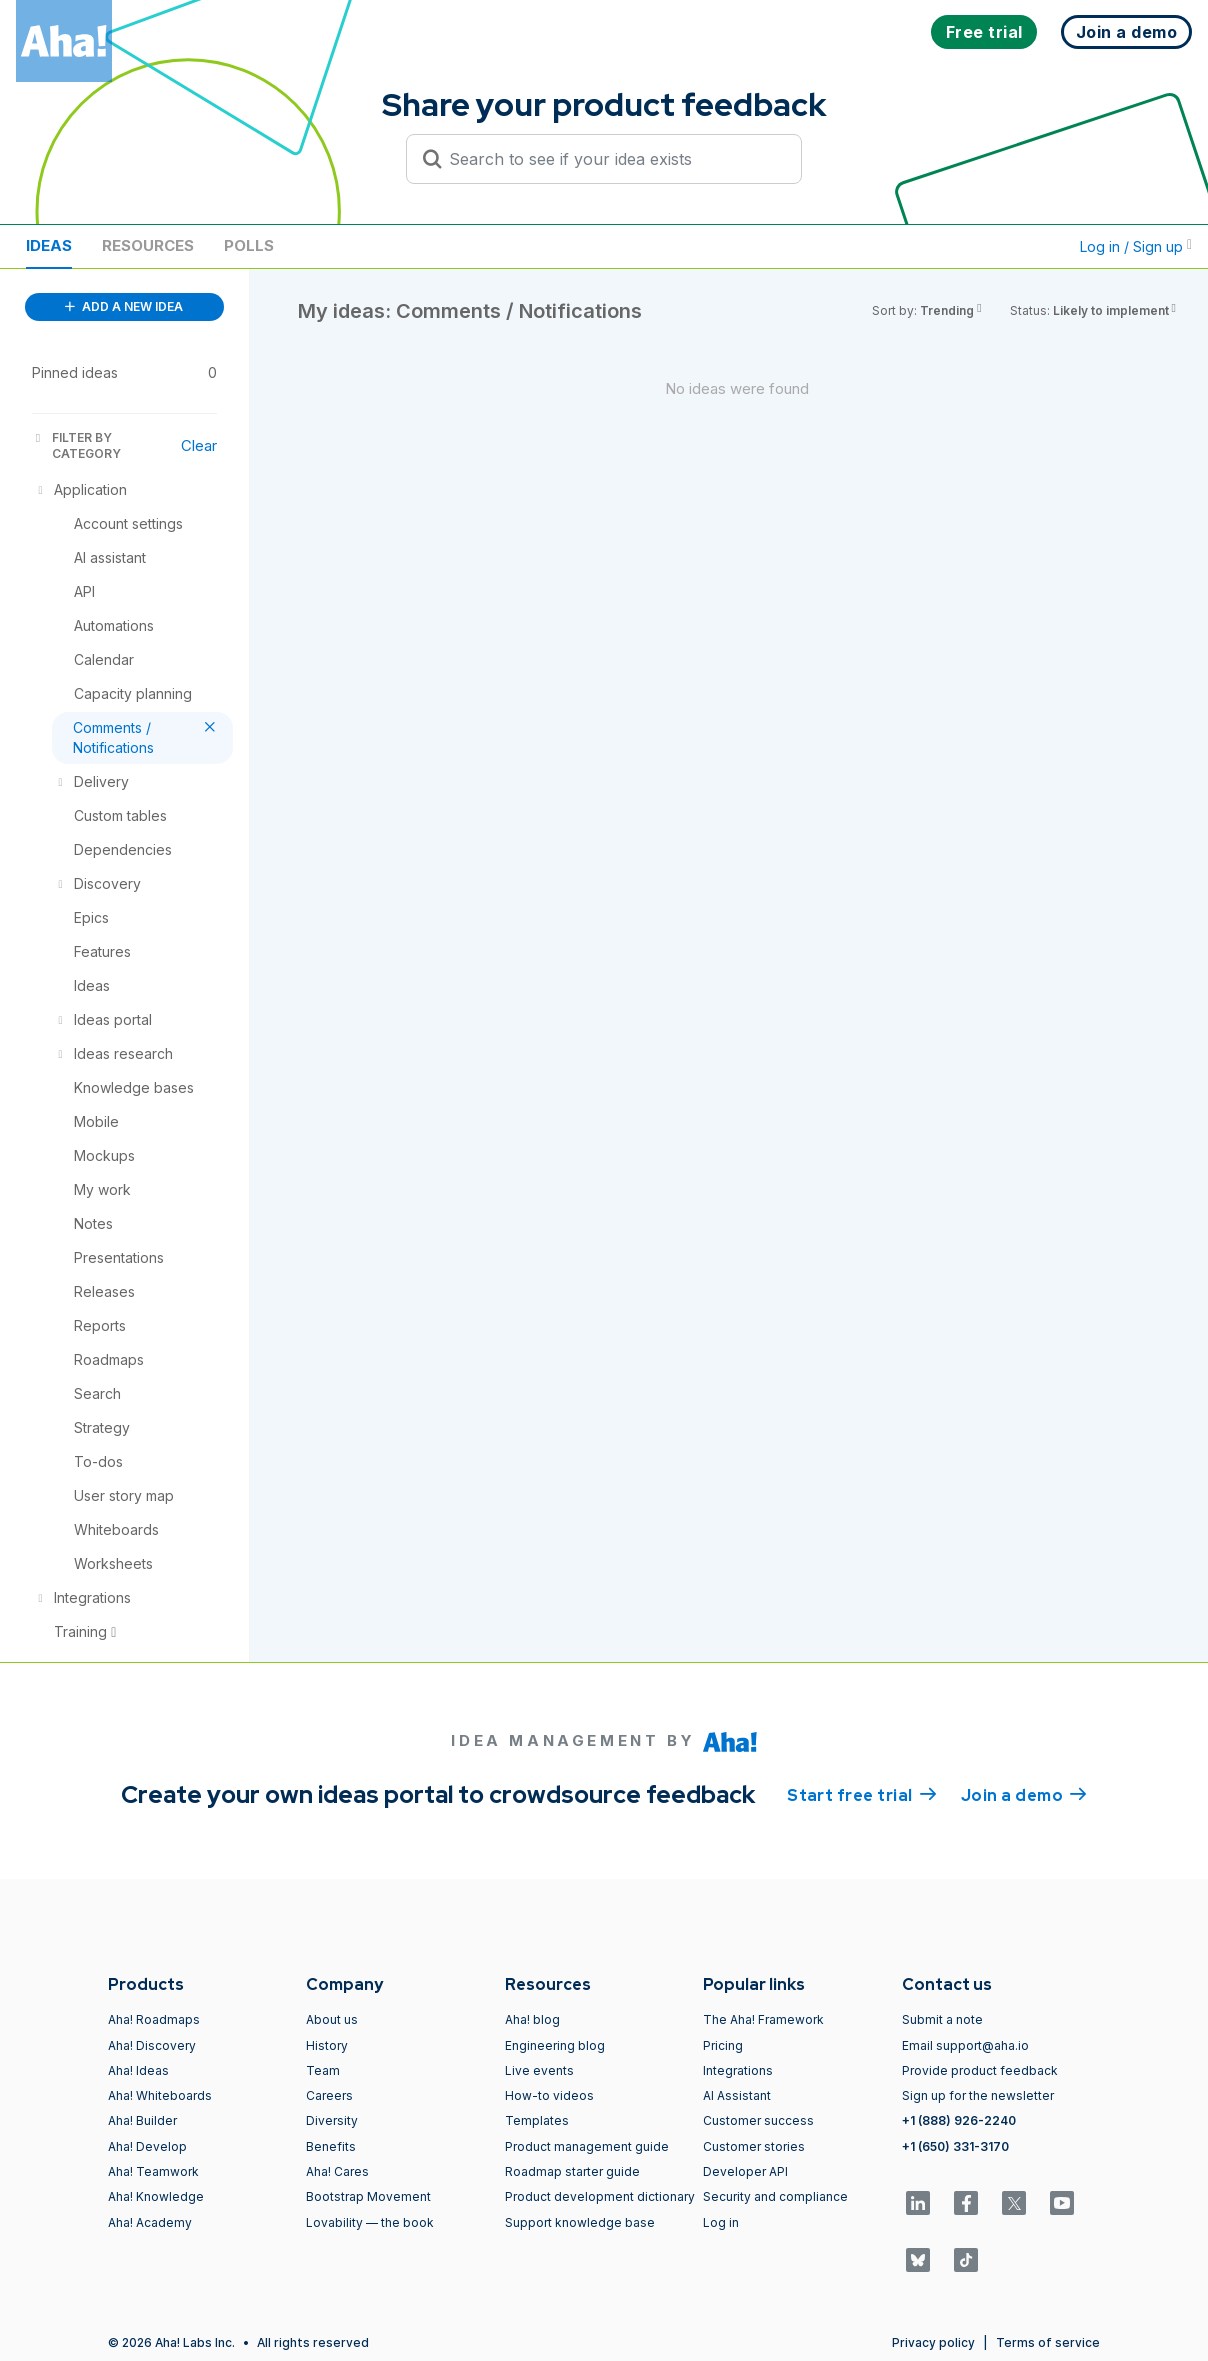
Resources (148, 245)
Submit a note (942, 2019)
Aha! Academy (150, 2222)
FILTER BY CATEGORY (76, 445)
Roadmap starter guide (572, 2171)
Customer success (758, 2120)
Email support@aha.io (965, 2045)
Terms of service (1048, 2342)
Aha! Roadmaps (154, 2019)
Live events (539, 2070)
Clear (199, 445)
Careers (329, 2095)
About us (332, 2019)
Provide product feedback (980, 2070)
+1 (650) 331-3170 (955, 2146)
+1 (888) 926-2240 (959, 2120)
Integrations (738, 2070)
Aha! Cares (337, 2171)
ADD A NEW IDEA (124, 306)
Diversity (332, 2120)
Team (323, 2070)
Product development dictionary (600, 2196)
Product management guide (587, 2146)
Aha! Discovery (152, 2045)
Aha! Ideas (138, 2070)
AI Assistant (737, 2095)
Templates (537, 2120)
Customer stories (754, 2146)
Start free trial (862, 1794)
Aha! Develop (147, 2146)
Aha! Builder (142, 2120)
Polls (249, 245)
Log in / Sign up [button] (1136, 246)
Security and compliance (775, 2196)
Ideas (49, 245)
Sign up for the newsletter (978, 2095)
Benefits (331, 2146)
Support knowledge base (580, 2222)
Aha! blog (532, 2019)
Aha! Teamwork (153, 2171)
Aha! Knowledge (156, 2196)
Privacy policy (933, 2342)
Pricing (723, 2045)
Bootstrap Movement (368, 2196)
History (327, 2045)
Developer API (745, 2171)
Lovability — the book (370, 2222)
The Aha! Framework (763, 2019)
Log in (721, 2222)
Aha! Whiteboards (160, 2095)
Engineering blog (555, 2045)
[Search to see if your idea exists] (613, 159)
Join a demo (1024, 1794)
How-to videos (549, 2095)
